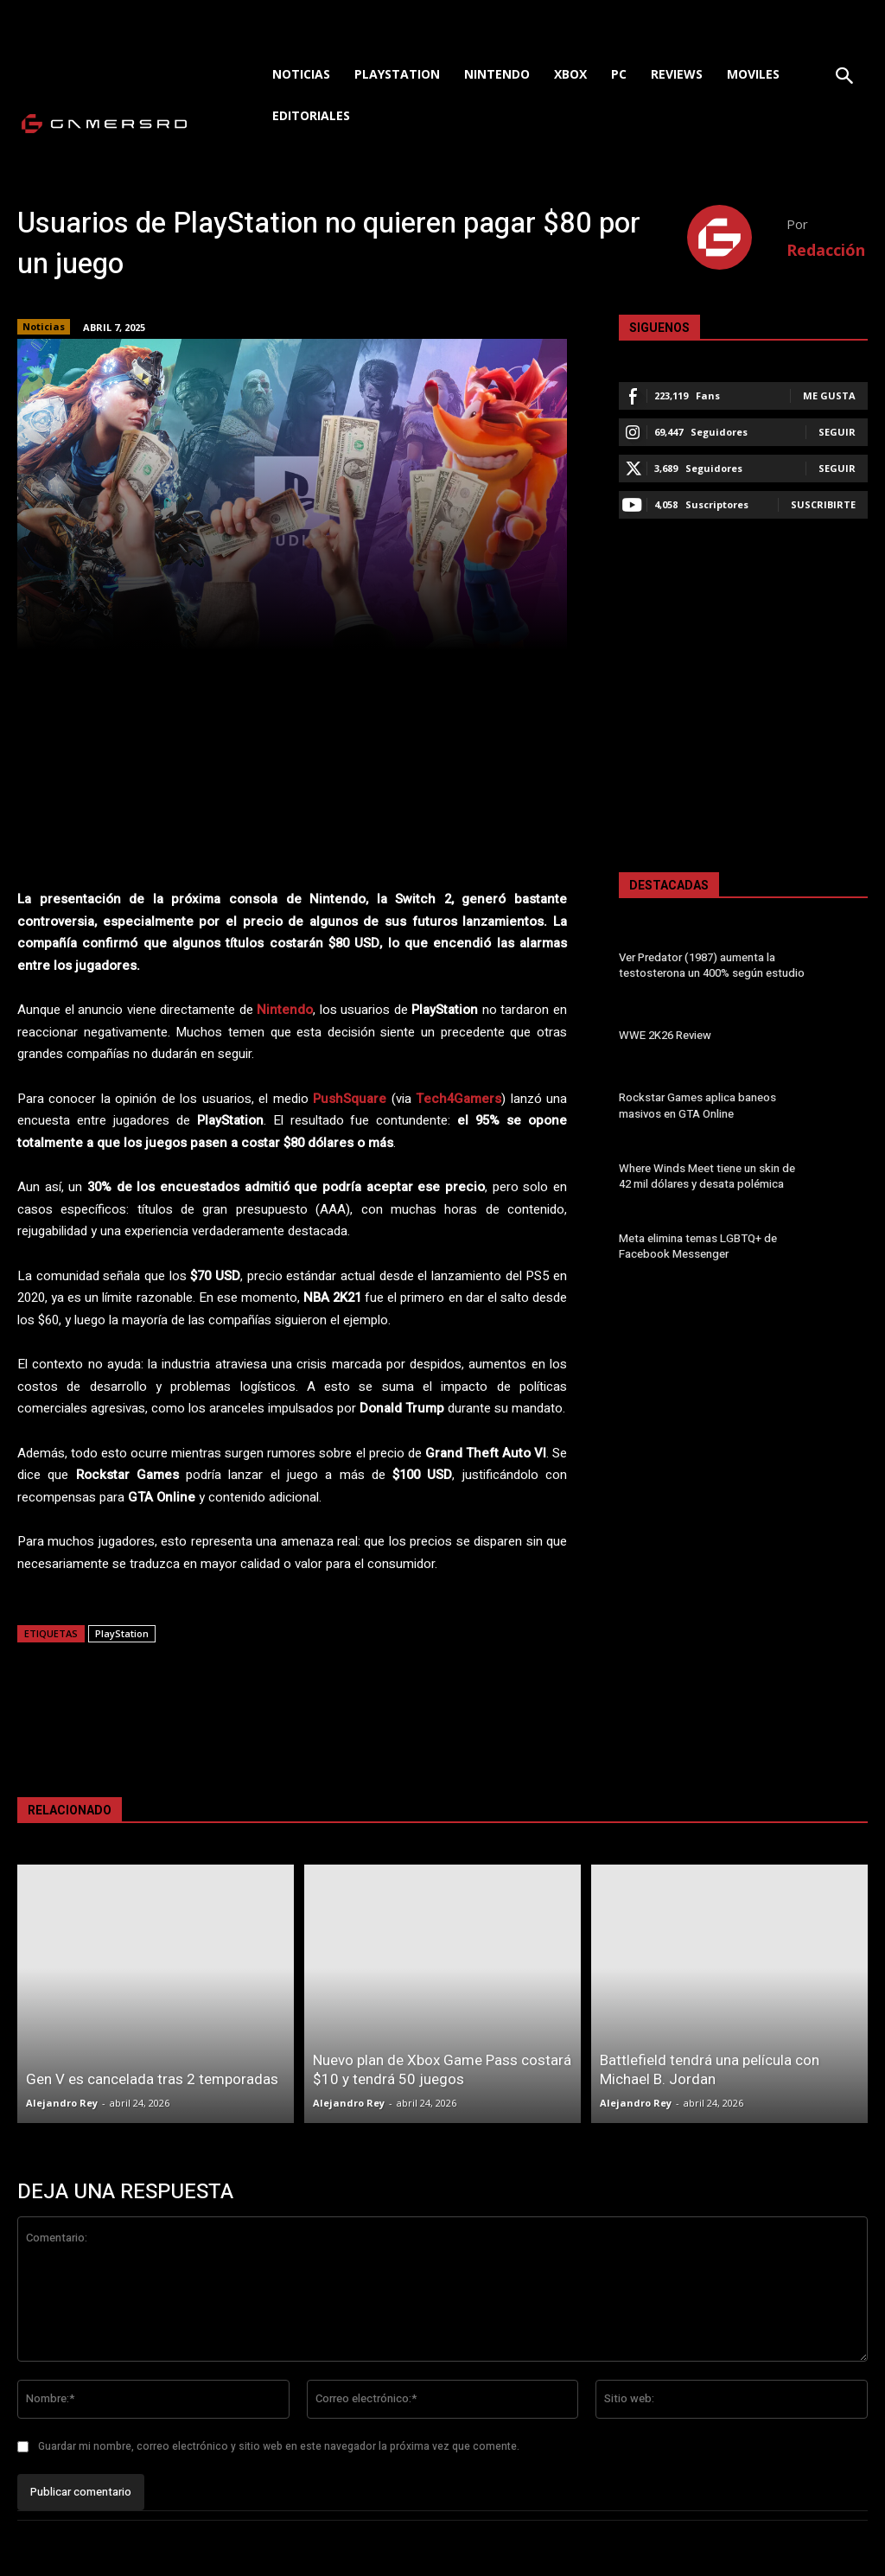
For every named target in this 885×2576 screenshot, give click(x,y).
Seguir (837, 431)
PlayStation (122, 1633)
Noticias (43, 327)
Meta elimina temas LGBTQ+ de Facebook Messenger (697, 1246)
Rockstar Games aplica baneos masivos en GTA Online (697, 1106)
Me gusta (829, 395)
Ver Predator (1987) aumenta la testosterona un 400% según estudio (712, 965)
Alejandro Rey (62, 2102)
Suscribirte (823, 504)
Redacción (825, 249)
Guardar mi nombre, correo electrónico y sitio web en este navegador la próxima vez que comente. (278, 2446)
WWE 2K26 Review (664, 1036)
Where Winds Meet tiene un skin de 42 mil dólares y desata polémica (706, 1176)
